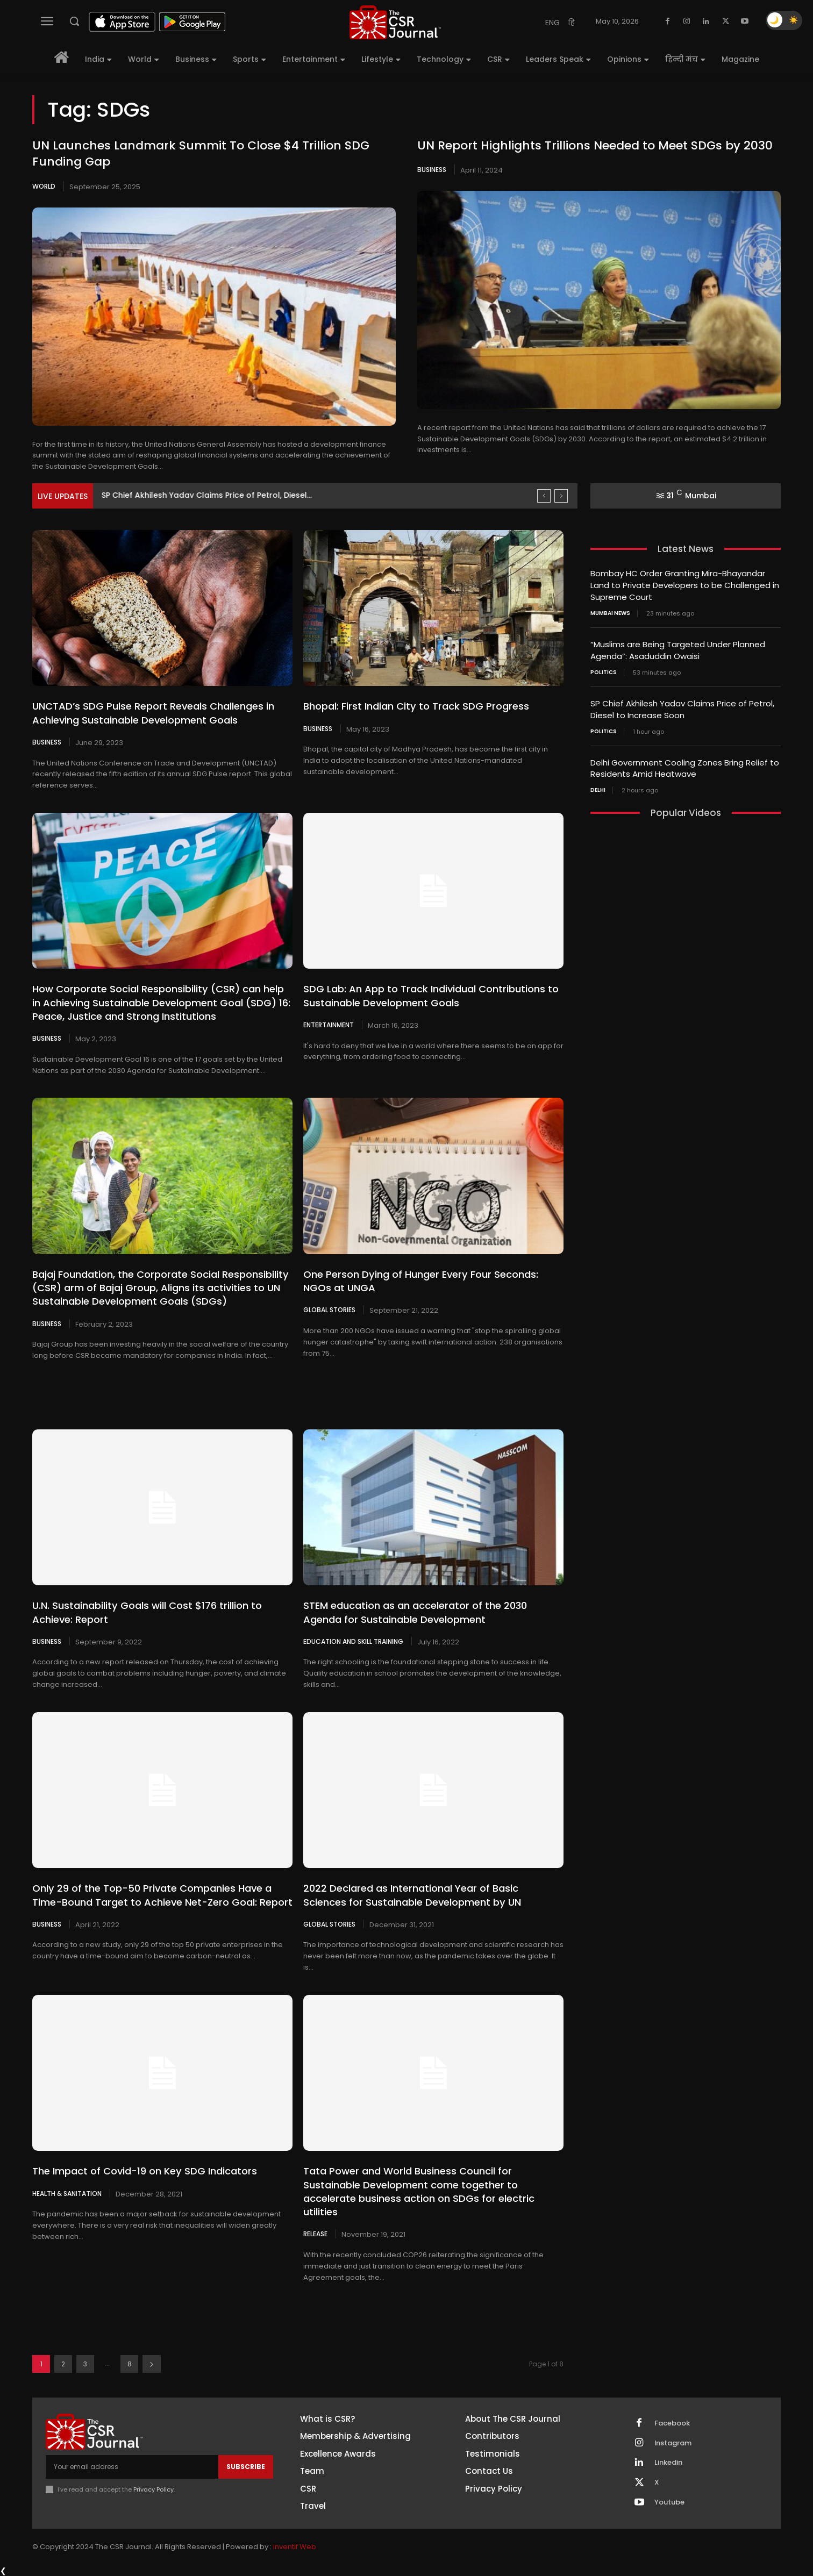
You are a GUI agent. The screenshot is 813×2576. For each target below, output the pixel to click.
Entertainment (328, 1024)
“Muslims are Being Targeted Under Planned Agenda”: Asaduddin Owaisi (242, 495)
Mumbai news (610, 612)
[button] (74, 21)
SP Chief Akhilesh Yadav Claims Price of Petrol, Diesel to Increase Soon (682, 706)
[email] (132, 2466)
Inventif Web (294, 2546)
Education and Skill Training (353, 1640)
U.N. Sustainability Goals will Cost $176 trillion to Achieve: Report (146, 1612)
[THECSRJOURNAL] (395, 22)
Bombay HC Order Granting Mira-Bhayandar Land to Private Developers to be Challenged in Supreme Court (684, 585)
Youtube (669, 2502)
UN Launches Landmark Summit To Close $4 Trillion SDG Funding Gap (200, 153)
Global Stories (329, 1309)
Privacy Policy (153, 2489)
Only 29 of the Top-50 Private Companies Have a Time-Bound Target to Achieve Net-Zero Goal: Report (162, 1894)
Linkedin (668, 2462)
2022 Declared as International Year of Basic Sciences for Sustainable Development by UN (411, 1894)
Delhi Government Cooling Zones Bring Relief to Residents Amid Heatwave (684, 764)
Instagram (673, 2442)
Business (431, 169)
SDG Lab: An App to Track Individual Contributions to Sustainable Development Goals (431, 995)
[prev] (544, 496)
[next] (561, 496)
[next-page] (151, 2363)
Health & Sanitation (67, 2192)
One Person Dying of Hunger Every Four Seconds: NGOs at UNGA (420, 1280)
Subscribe (245, 2466)
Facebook (672, 2422)
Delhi (597, 786)
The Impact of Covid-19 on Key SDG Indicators (144, 2170)
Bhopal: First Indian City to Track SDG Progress (416, 706)
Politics (603, 670)
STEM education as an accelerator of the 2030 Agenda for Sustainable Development (415, 1612)
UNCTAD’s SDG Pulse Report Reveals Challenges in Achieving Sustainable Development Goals (153, 712)
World (43, 186)
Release (315, 2233)
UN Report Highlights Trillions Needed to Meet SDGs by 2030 (595, 145)
